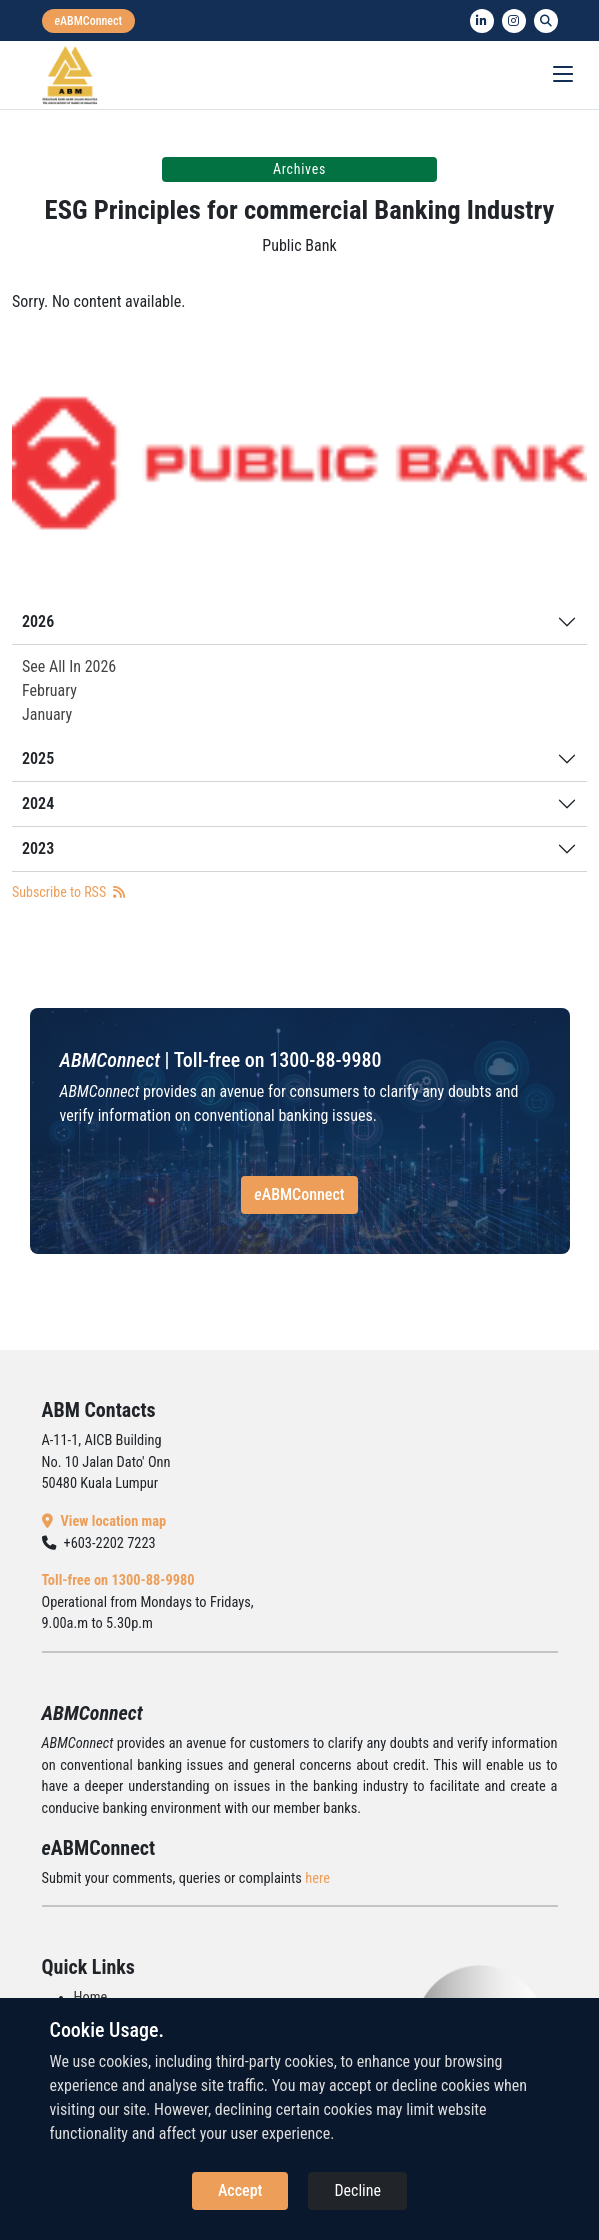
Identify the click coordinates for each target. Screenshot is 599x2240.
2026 (38, 621)
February (49, 690)
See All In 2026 (69, 666)
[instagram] (514, 21)
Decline (357, 2190)
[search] (546, 21)
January (47, 714)
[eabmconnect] (89, 21)
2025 (38, 758)
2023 (38, 848)
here (317, 1878)
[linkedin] (482, 21)
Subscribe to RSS (68, 892)
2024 (38, 803)
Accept (240, 2190)
